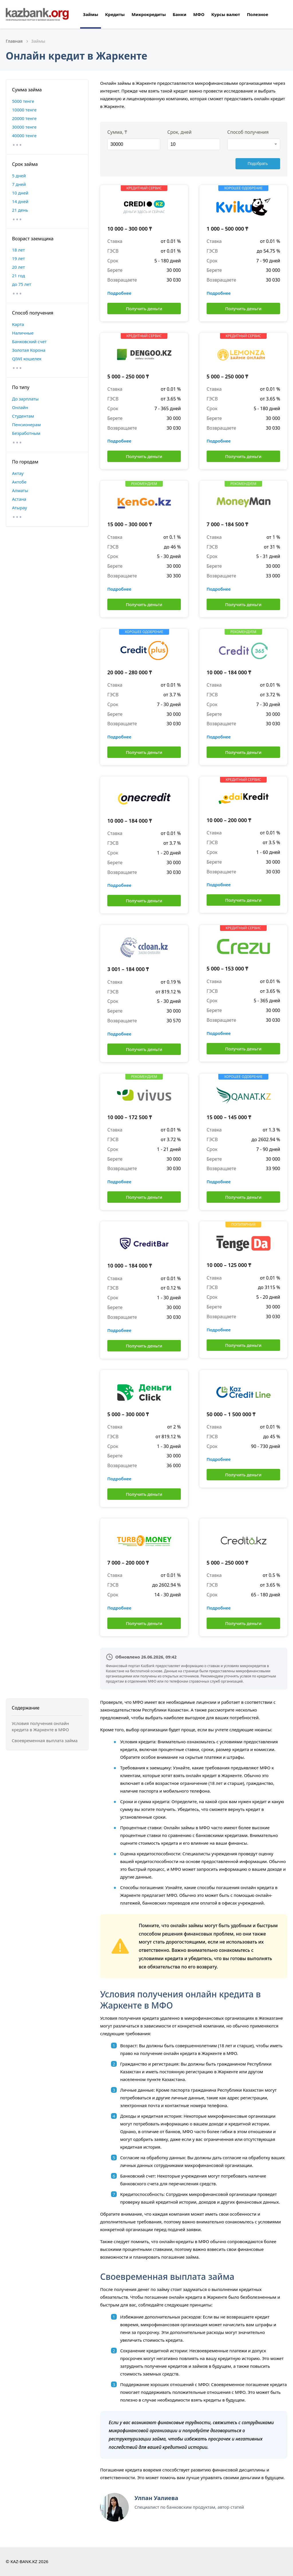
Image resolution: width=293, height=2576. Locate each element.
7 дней (19, 184)
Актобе (19, 482)
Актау (17, 473)
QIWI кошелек (26, 358)
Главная (14, 41)
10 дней (20, 193)
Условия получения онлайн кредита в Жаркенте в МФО (40, 1726)
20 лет (18, 267)
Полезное (257, 14)
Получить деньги (144, 308)
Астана (19, 499)
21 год (18, 275)
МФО (198, 14)
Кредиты (115, 14)
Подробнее (119, 293)
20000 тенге (24, 118)
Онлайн (20, 407)
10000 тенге (24, 110)
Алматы (20, 490)
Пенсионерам (26, 424)
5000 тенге (23, 101)
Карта (18, 324)
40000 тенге (24, 135)
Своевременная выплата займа (45, 1740)
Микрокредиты (149, 14)
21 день (20, 210)
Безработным (26, 433)
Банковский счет (29, 341)
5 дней (19, 175)
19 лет (18, 258)
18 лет (18, 250)
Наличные (22, 333)
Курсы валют (225, 14)
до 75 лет (21, 284)
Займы (90, 14)
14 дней (20, 201)
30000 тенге (24, 127)
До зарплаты (25, 399)
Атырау (19, 507)
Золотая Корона (28, 350)
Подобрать (263, 163)
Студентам (23, 416)
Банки (179, 14)
